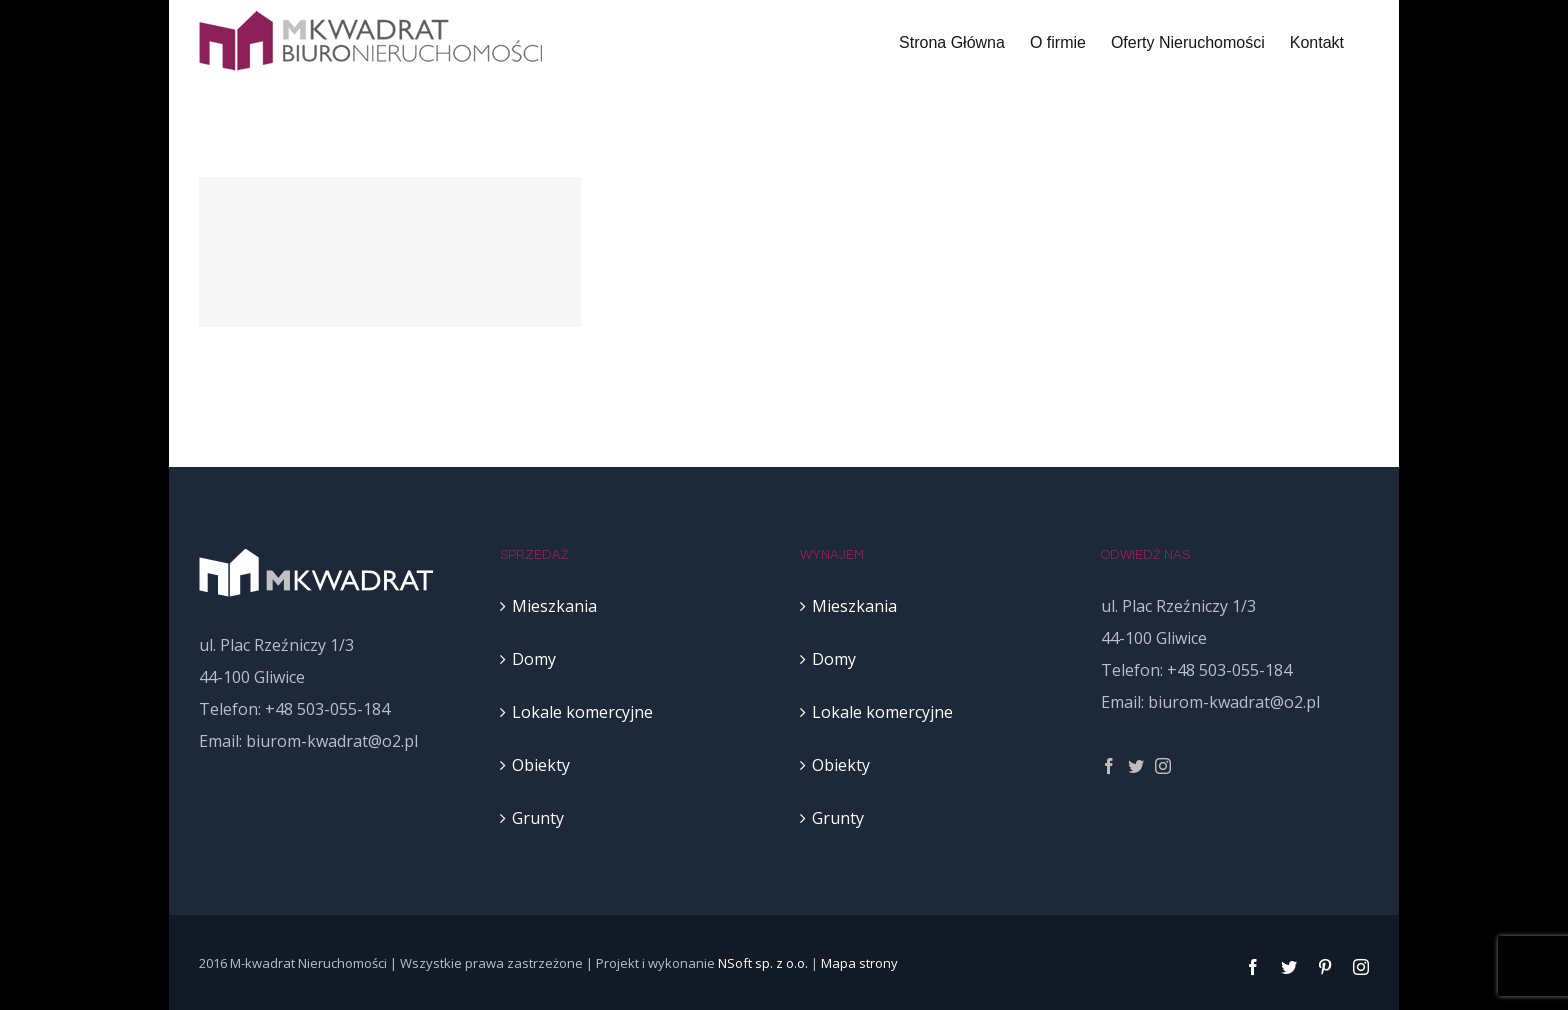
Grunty (538, 818)
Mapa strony (859, 963)
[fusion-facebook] (1109, 766)
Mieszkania (554, 606)
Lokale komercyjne (582, 712)
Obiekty (541, 765)
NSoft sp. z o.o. (763, 963)
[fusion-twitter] (1136, 766)
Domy (534, 659)
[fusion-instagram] (1163, 766)
